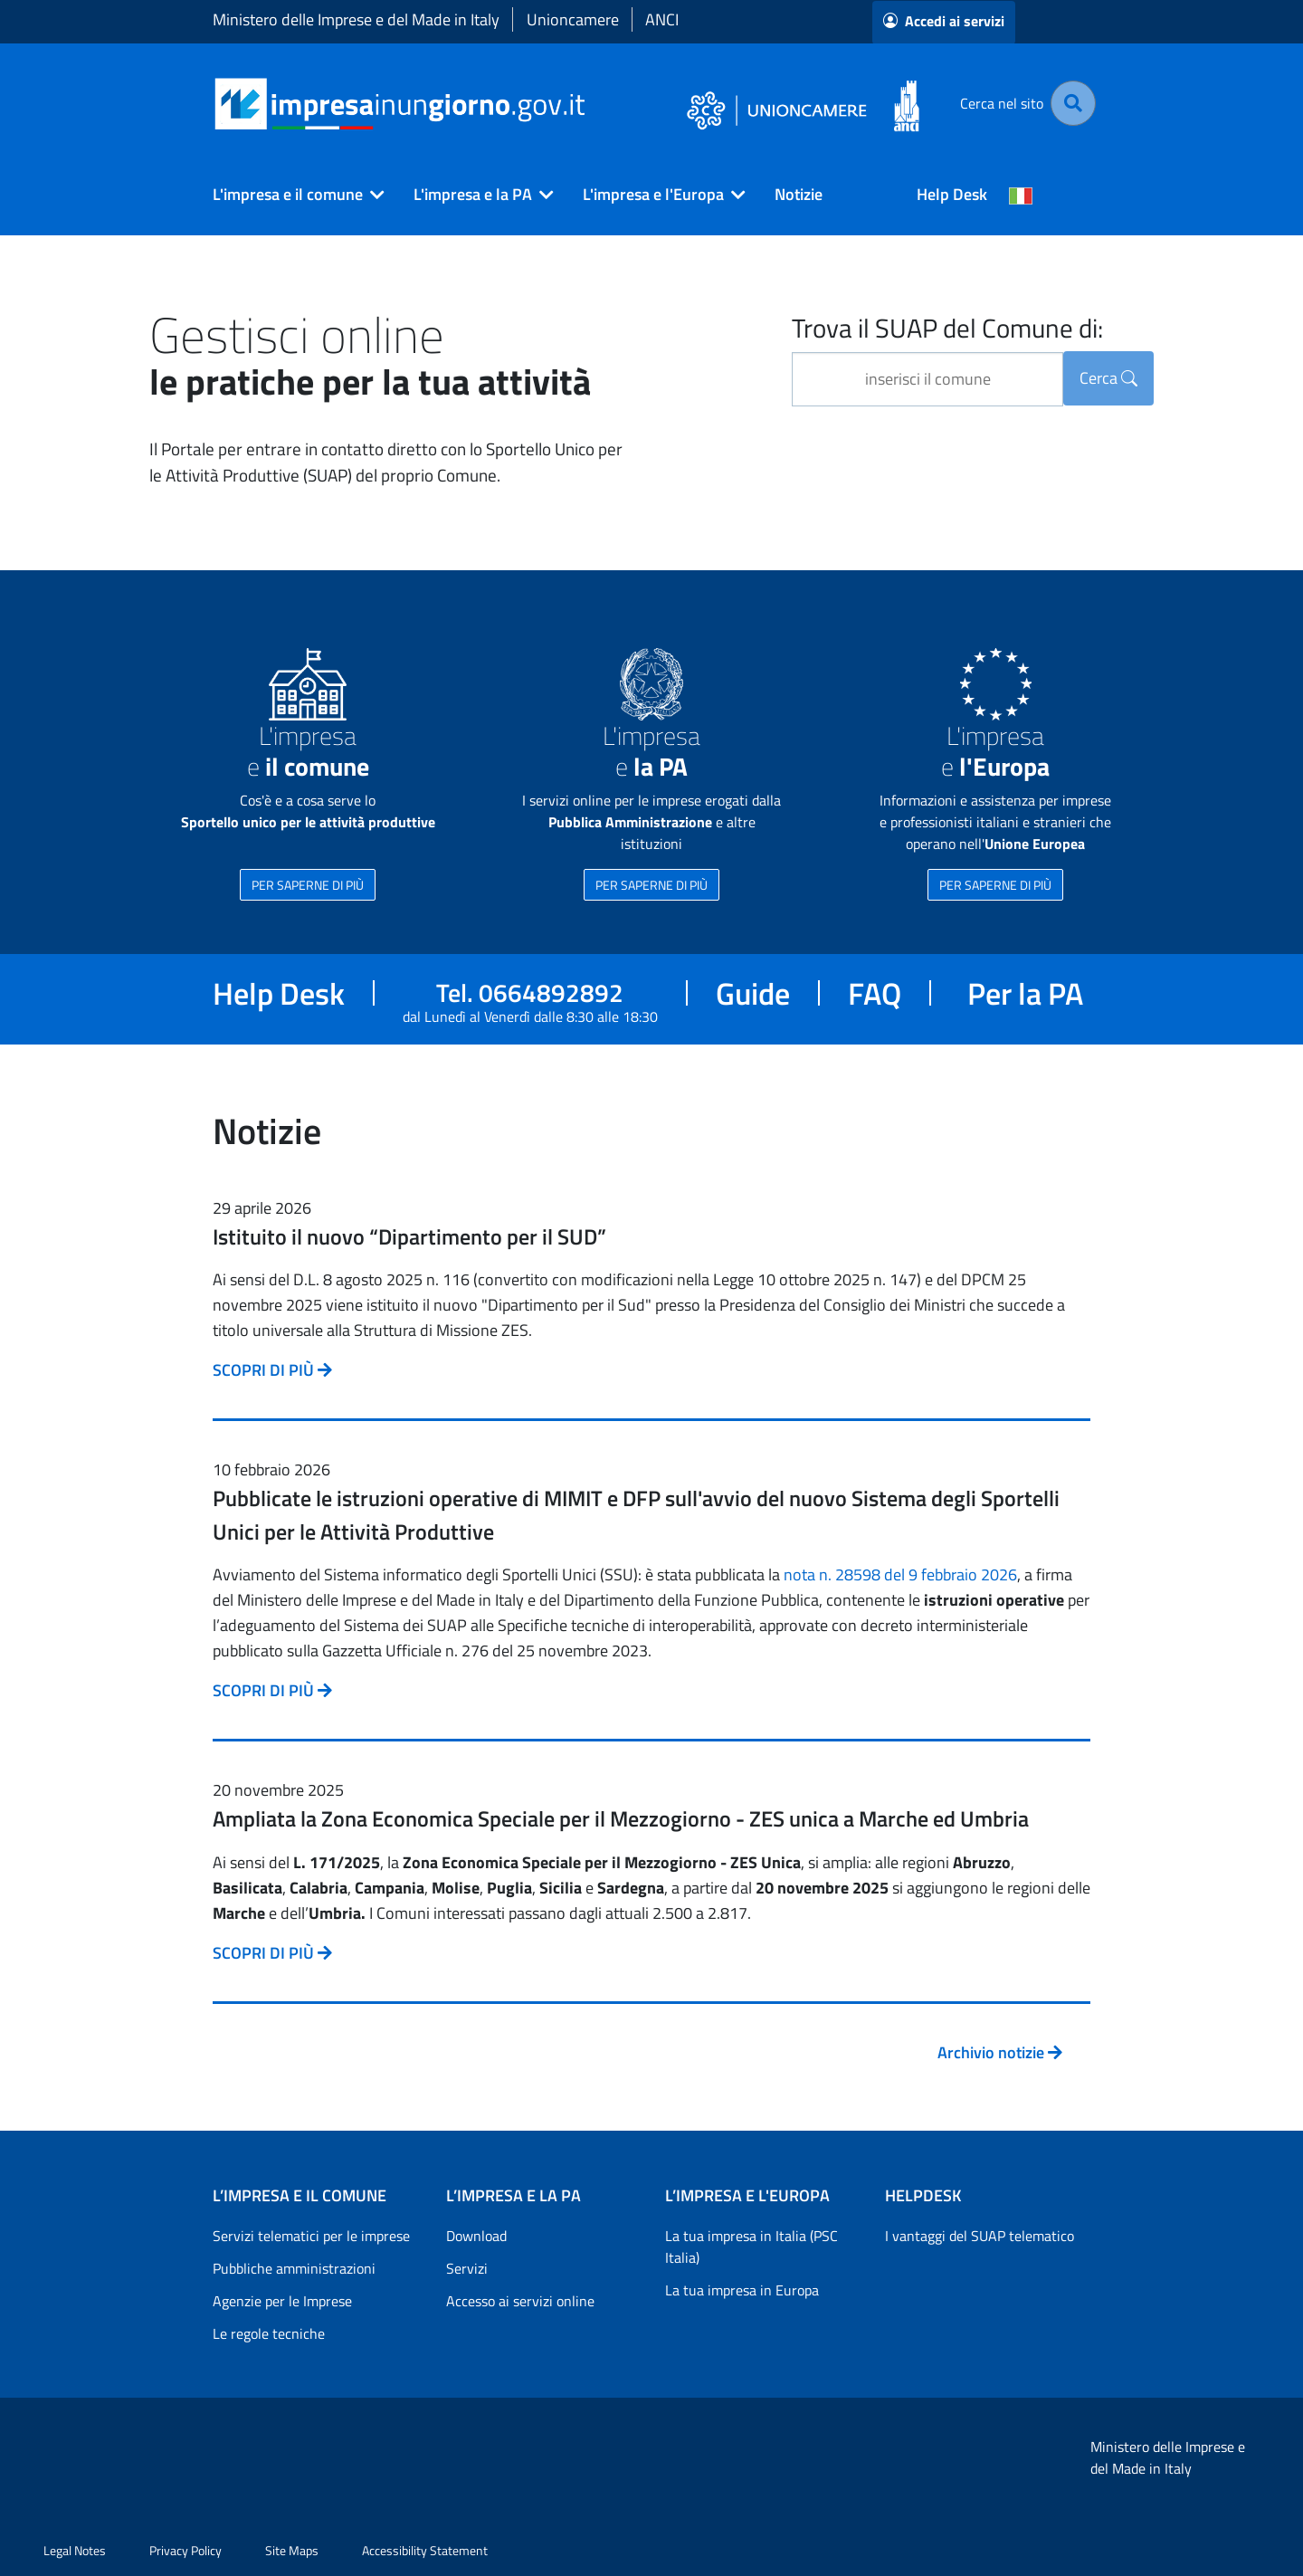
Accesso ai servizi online (520, 2301)
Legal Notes (74, 2550)
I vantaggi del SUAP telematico (979, 2236)
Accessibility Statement (425, 2550)
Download (476, 2236)
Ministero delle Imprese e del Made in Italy (356, 19)
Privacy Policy (185, 2550)
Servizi (467, 2268)
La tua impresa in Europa (742, 2290)
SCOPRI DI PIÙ (272, 1370)
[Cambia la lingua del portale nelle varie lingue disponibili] (1020, 194)
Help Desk (952, 194)
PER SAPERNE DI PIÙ (308, 884)
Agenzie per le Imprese (282, 2301)
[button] (291, 195)
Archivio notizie (999, 2052)
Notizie (799, 194)
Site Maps (292, 2550)
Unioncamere (573, 19)
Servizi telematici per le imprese (311, 2236)
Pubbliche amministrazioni (294, 2268)
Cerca (1108, 378)
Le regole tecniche (269, 2333)
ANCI (662, 19)
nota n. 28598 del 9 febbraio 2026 (900, 1574)
